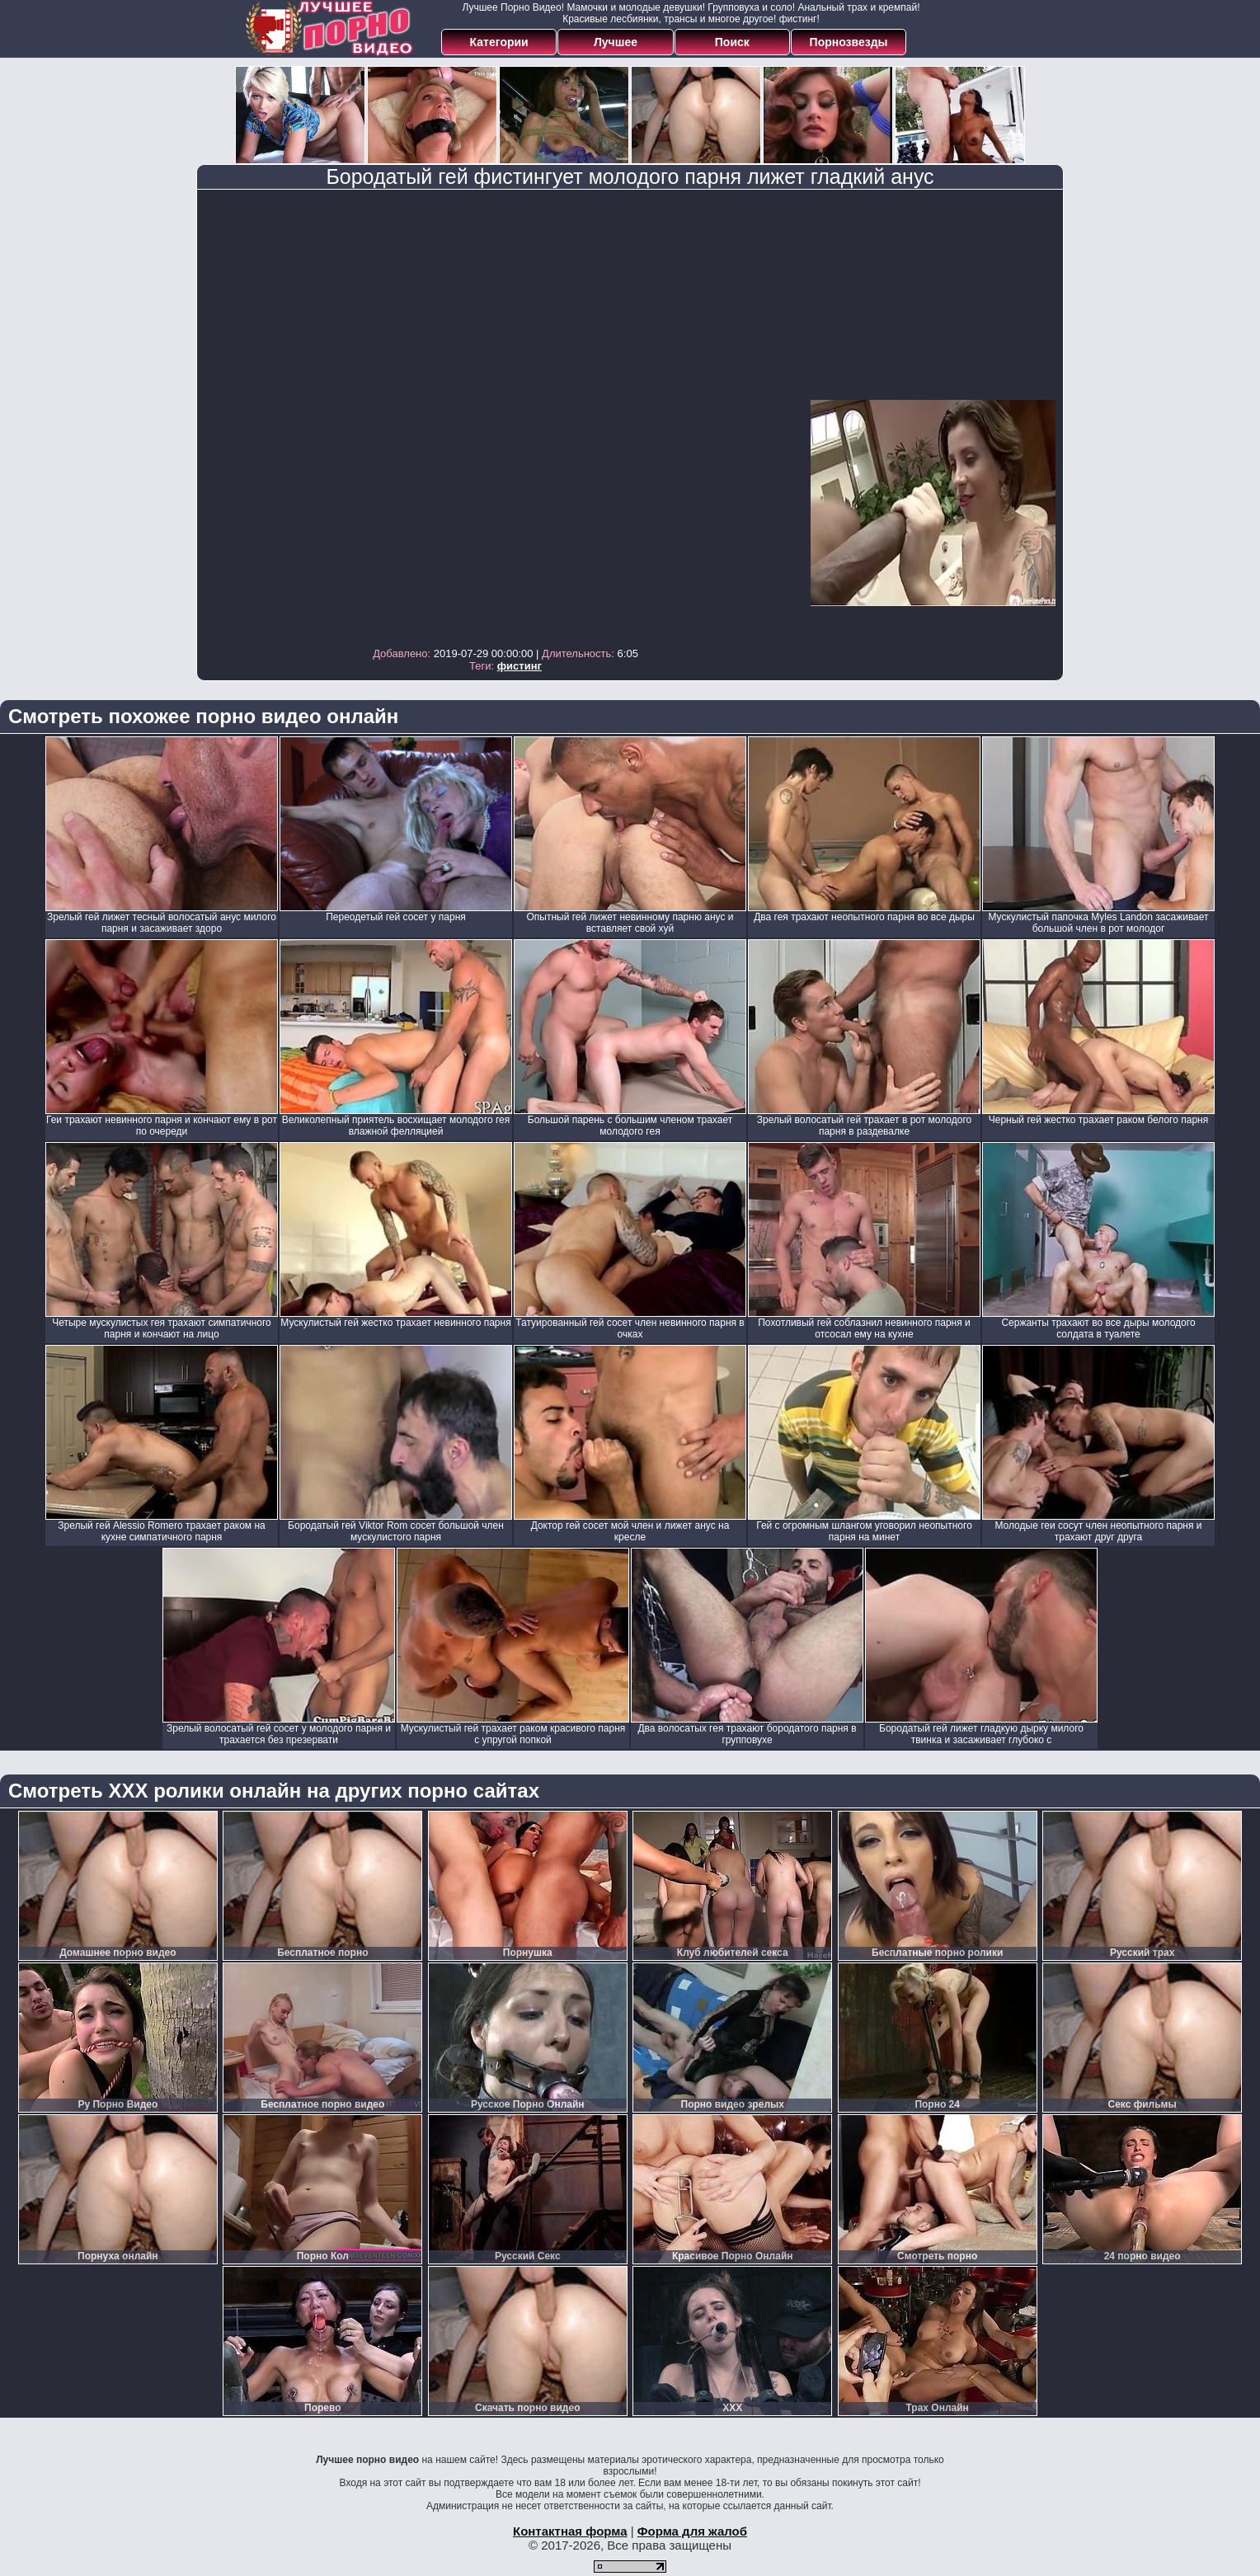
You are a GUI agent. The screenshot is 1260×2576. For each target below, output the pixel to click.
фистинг (519, 666)
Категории (499, 42)
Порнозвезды (849, 42)
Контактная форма (570, 2531)
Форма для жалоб (692, 2531)
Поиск (732, 42)
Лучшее (615, 42)
